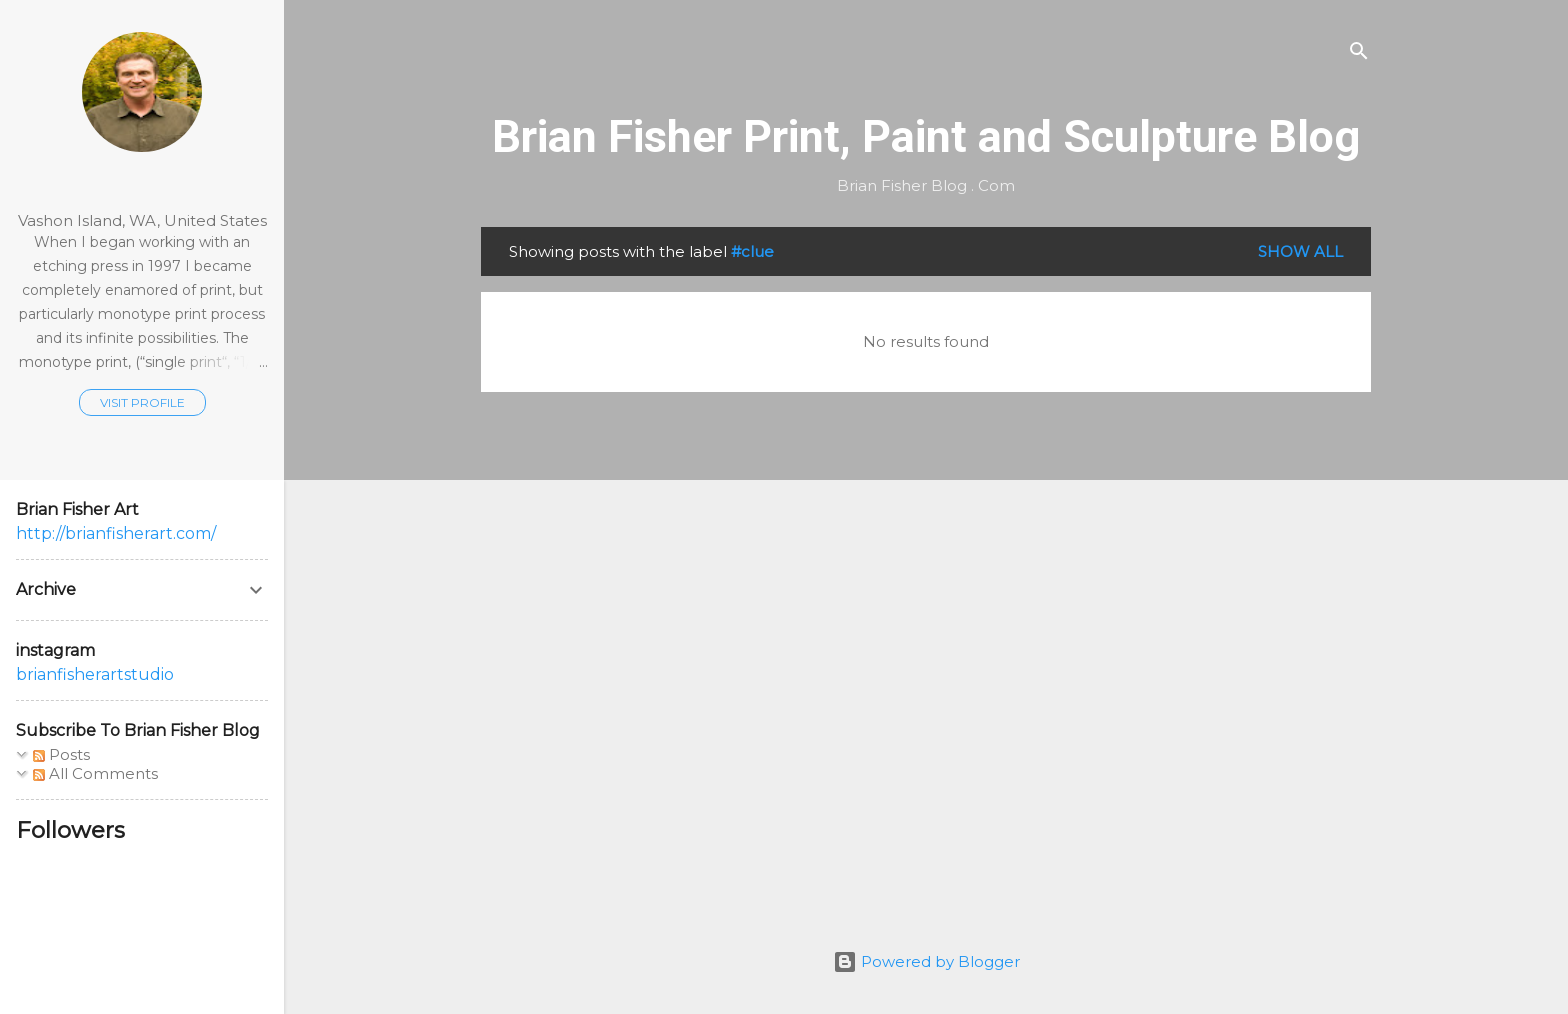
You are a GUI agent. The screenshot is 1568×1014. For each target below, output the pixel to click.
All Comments (95, 773)
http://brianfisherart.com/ (116, 533)
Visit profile (142, 402)
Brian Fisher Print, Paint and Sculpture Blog (926, 136)
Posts (61, 754)
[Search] (1359, 54)
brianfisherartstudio (95, 674)
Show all (1300, 251)
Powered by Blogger (926, 961)
